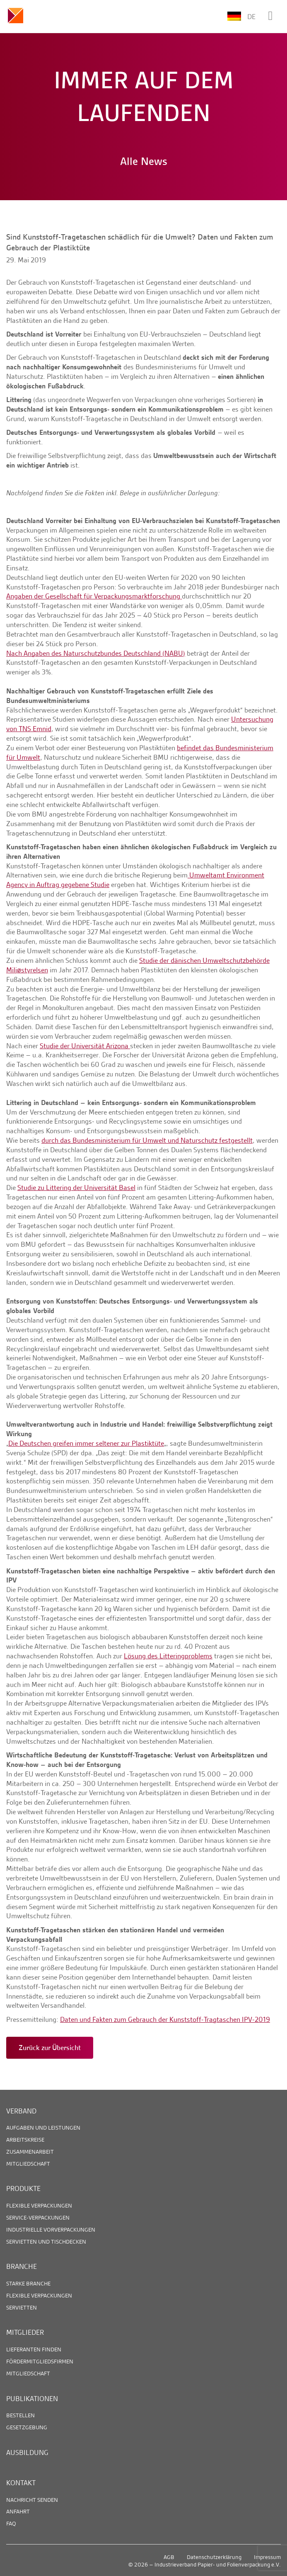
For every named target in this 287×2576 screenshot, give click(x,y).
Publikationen (32, 2398)
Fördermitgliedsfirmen (39, 2361)
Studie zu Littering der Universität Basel (76, 1187)
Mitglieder (25, 2332)
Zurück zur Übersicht (50, 2047)
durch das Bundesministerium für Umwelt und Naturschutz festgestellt (147, 1140)
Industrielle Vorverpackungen (50, 2229)
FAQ (11, 2523)
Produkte (23, 2188)
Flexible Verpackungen (39, 2205)
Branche (21, 2266)
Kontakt (21, 2482)
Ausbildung (27, 2452)
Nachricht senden (32, 2499)
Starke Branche (28, 2283)
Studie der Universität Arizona (85, 1045)
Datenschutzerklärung (214, 2557)
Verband (21, 2111)
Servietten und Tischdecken (46, 2241)
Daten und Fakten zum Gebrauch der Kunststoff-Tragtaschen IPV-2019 (165, 2019)
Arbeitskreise (25, 2139)
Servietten (21, 2307)
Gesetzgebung (26, 2427)
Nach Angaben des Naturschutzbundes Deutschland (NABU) (95, 653)
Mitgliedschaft (28, 2163)
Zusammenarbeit (30, 2151)
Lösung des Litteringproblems (168, 1655)
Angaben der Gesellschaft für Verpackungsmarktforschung (94, 596)
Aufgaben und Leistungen (43, 2127)
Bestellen (20, 2415)
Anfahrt (18, 2511)
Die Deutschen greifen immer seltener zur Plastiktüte (86, 1443)
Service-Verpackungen (38, 2217)
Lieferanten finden (33, 2349)
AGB (169, 2557)
